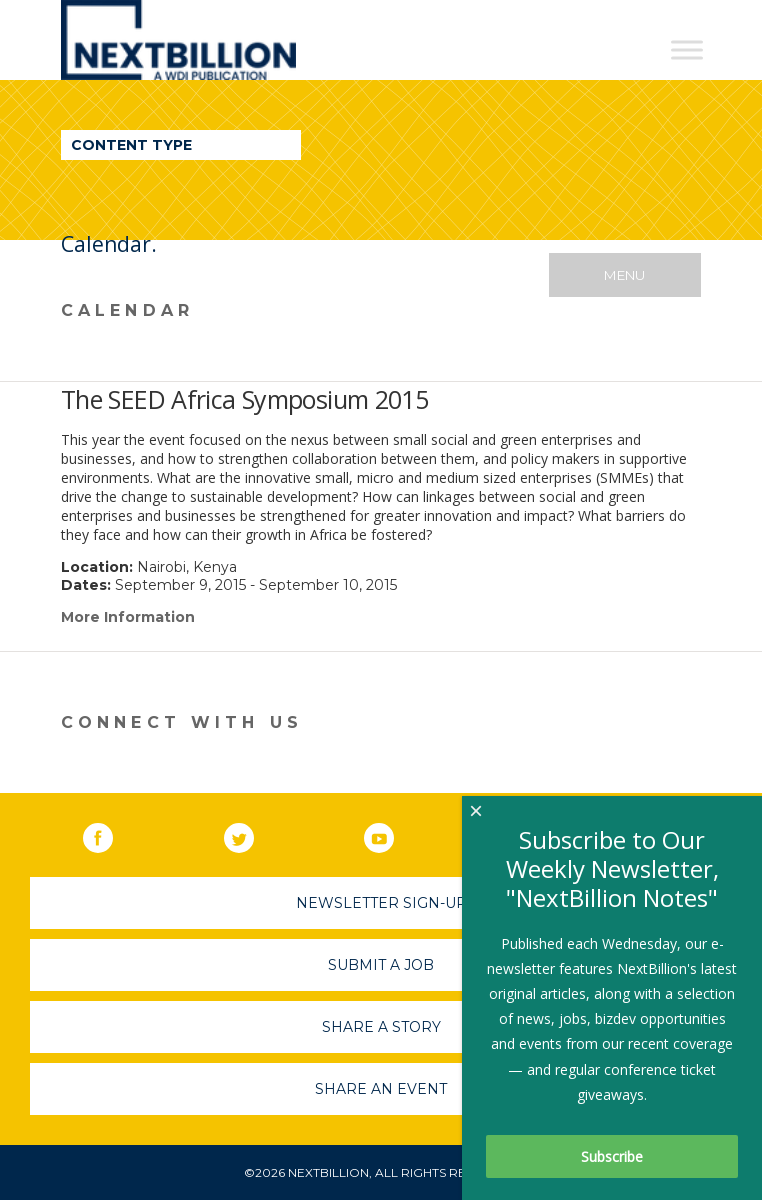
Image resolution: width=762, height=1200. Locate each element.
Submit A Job (381, 965)
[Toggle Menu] (687, 49)
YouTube (393, 834)
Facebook (112, 834)
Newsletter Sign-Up (381, 903)
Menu (624, 275)
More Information (128, 617)
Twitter (253, 834)
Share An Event (381, 1089)
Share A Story (381, 1027)
